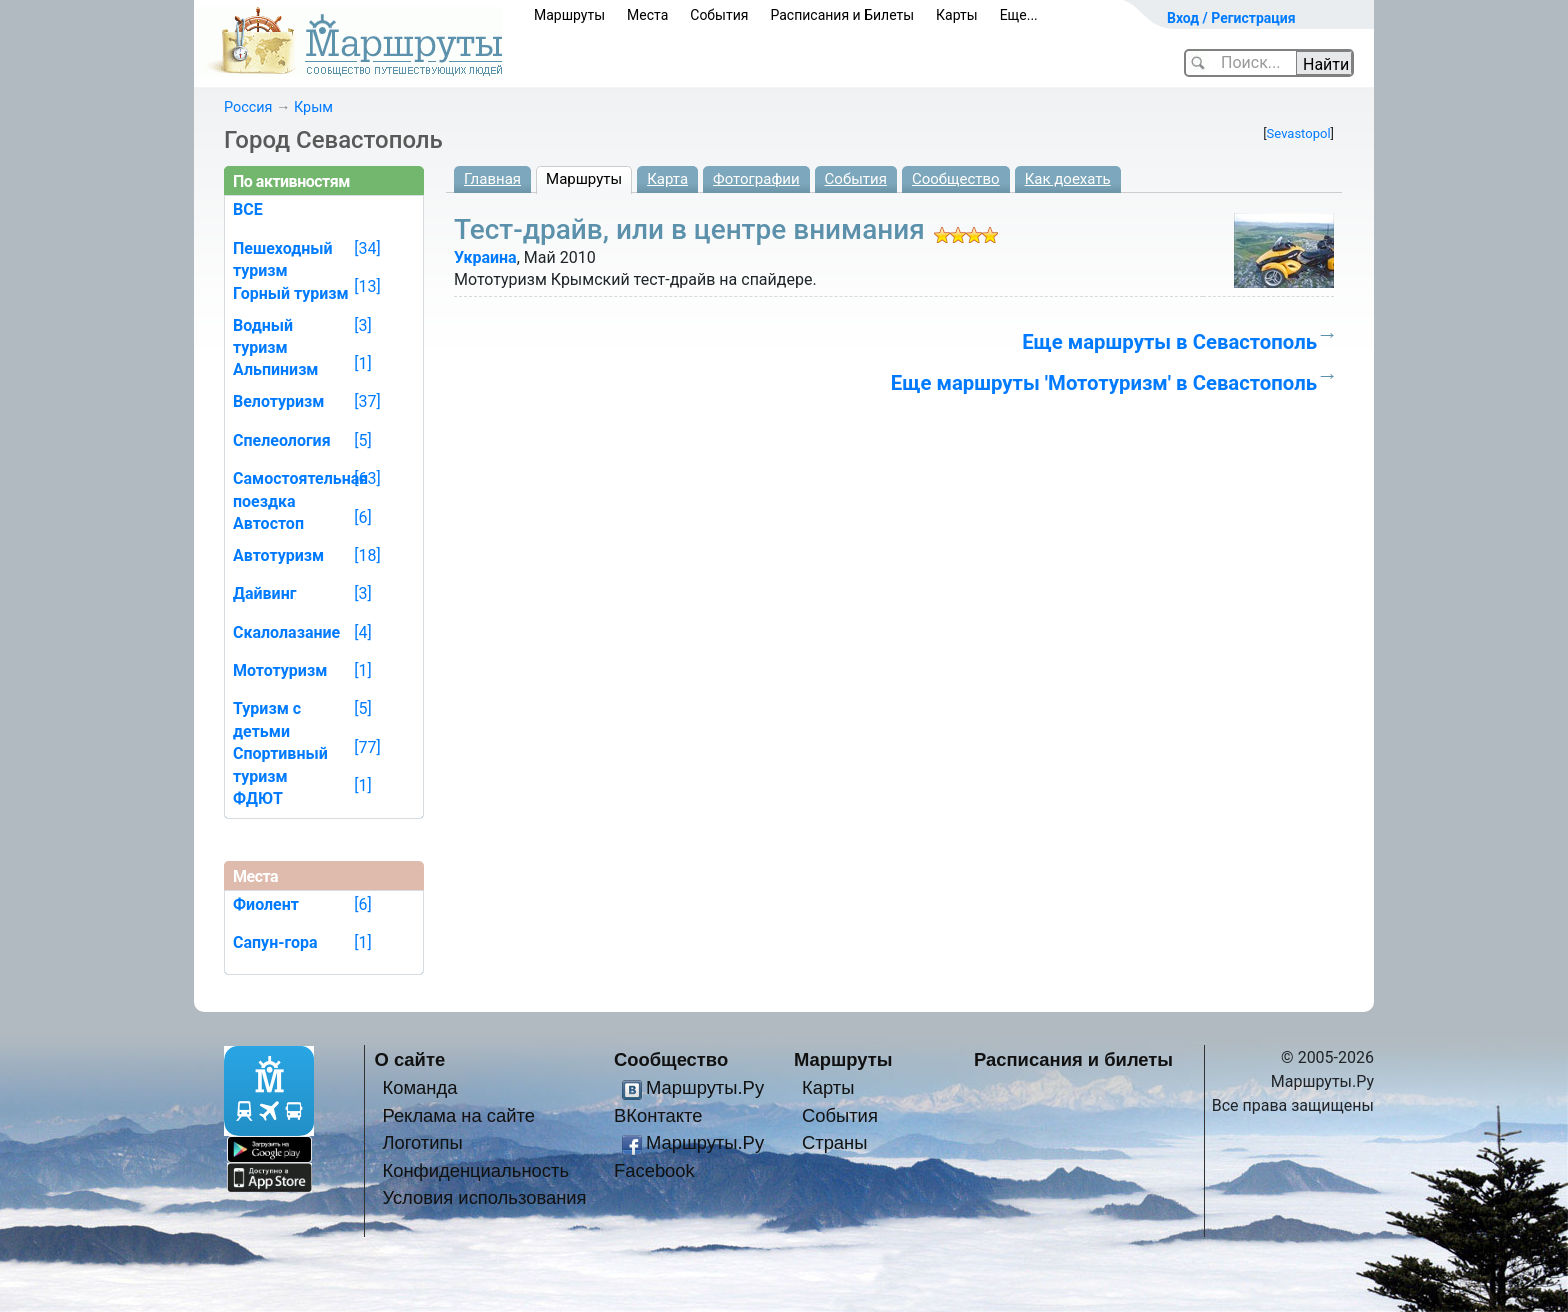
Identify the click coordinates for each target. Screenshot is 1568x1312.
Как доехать (1068, 179)
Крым (313, 107)
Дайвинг (264, 593)
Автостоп (268, 523)
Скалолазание (286, 632)
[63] (367, 478)
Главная (492, 179)
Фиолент (266, 904)
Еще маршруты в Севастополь (1169, 342)
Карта (667, 179)
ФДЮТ (258, 798)
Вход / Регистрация (1231, 18)
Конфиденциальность (475, 1170)
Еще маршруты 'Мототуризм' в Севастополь (1104, 383)
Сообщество (956, 179)
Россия (248, 107)
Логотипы (422, 1142)
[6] (362, 517)
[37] (367, 401)
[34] (367, 248)
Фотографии (756, 179)
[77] (367, 747)
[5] (362, 440)
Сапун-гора (275, 942)
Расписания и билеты (1073, 1059)
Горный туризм (291, 293)
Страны (835, 1142)
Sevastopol (1299, 133)
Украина (485, 257)
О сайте (410, 1059)
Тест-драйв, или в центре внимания (689, 229)
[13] (367, 286)
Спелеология (282, 440)
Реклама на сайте (458, 1115)
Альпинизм (276, 369)
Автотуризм (278, 555)
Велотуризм (279, 401)
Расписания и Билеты (842, 15)
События (719, 15)
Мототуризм (280, 670)
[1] (362, 363)
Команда (419, 1087)
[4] (362, 632)
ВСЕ (248, 209)
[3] (362, 325)
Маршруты (569, 15)
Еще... (1019, 15)
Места (647, 15)
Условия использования (484, 1197)
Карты (957, 15)
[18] (367, 555)
